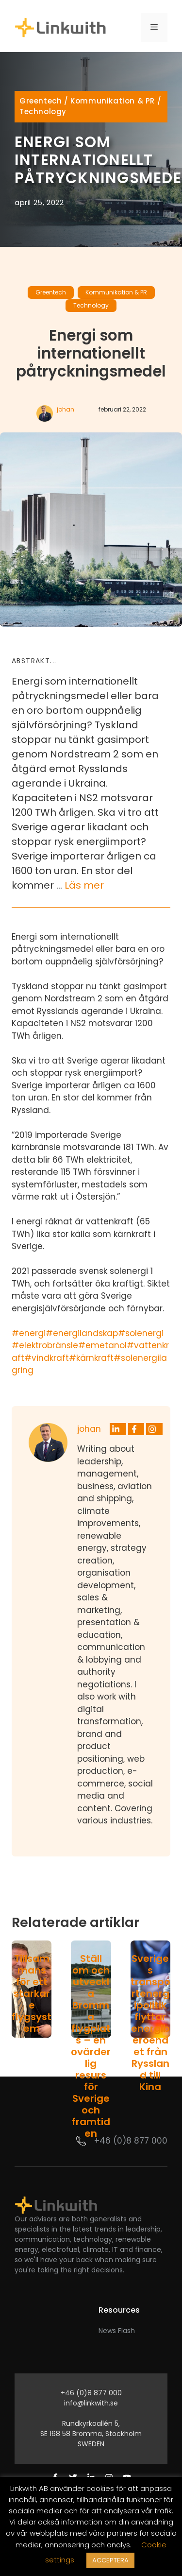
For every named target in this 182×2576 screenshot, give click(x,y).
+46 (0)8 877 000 (130, 2141)
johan (65, 409)
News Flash (117, 2331)
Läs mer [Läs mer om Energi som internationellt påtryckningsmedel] (84, 885)
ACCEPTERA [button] (110, 2560)
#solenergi (141, 1333)
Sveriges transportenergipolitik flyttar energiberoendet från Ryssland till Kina (150, 2023)
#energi (29, 1333)
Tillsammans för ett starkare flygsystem (31, 1993)
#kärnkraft (91, 1358)
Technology (42, 111)
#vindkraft (46, 1358)
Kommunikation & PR (112, 101)
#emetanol (102, 1345)
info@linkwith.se (91, 2403)
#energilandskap (82, 1333)
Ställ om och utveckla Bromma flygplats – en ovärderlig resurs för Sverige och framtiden (91, 2046)
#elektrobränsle (45, 1345)
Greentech (40, 101)
